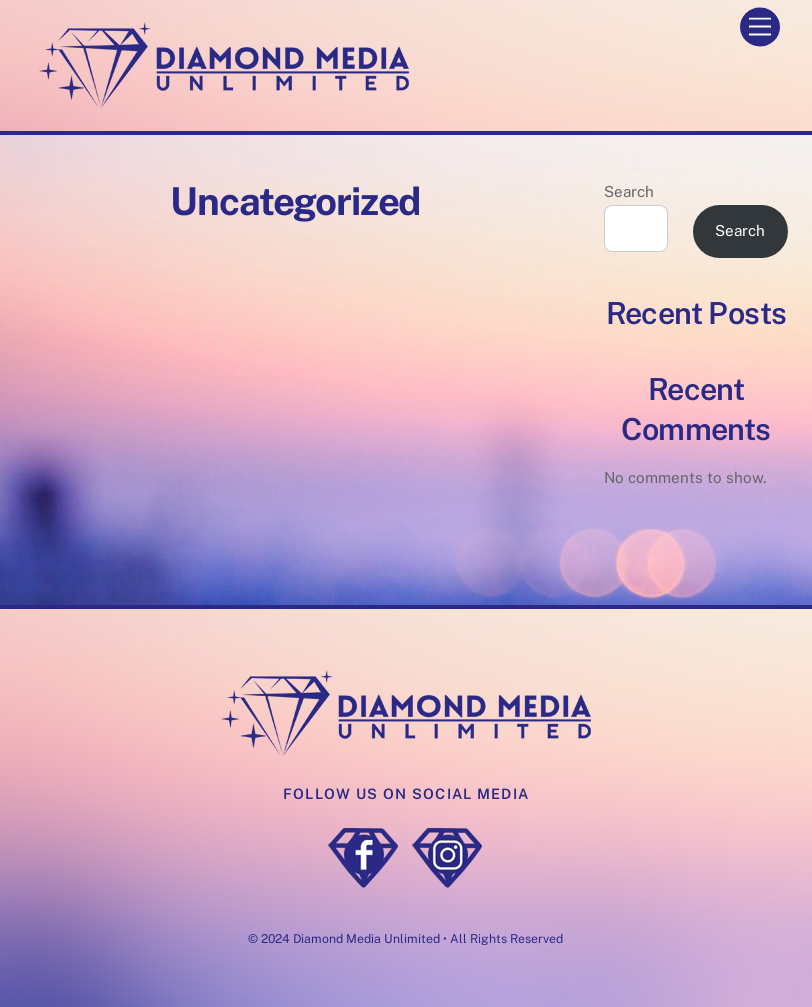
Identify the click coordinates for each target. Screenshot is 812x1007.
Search (629, 191)
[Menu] (760, 27)
